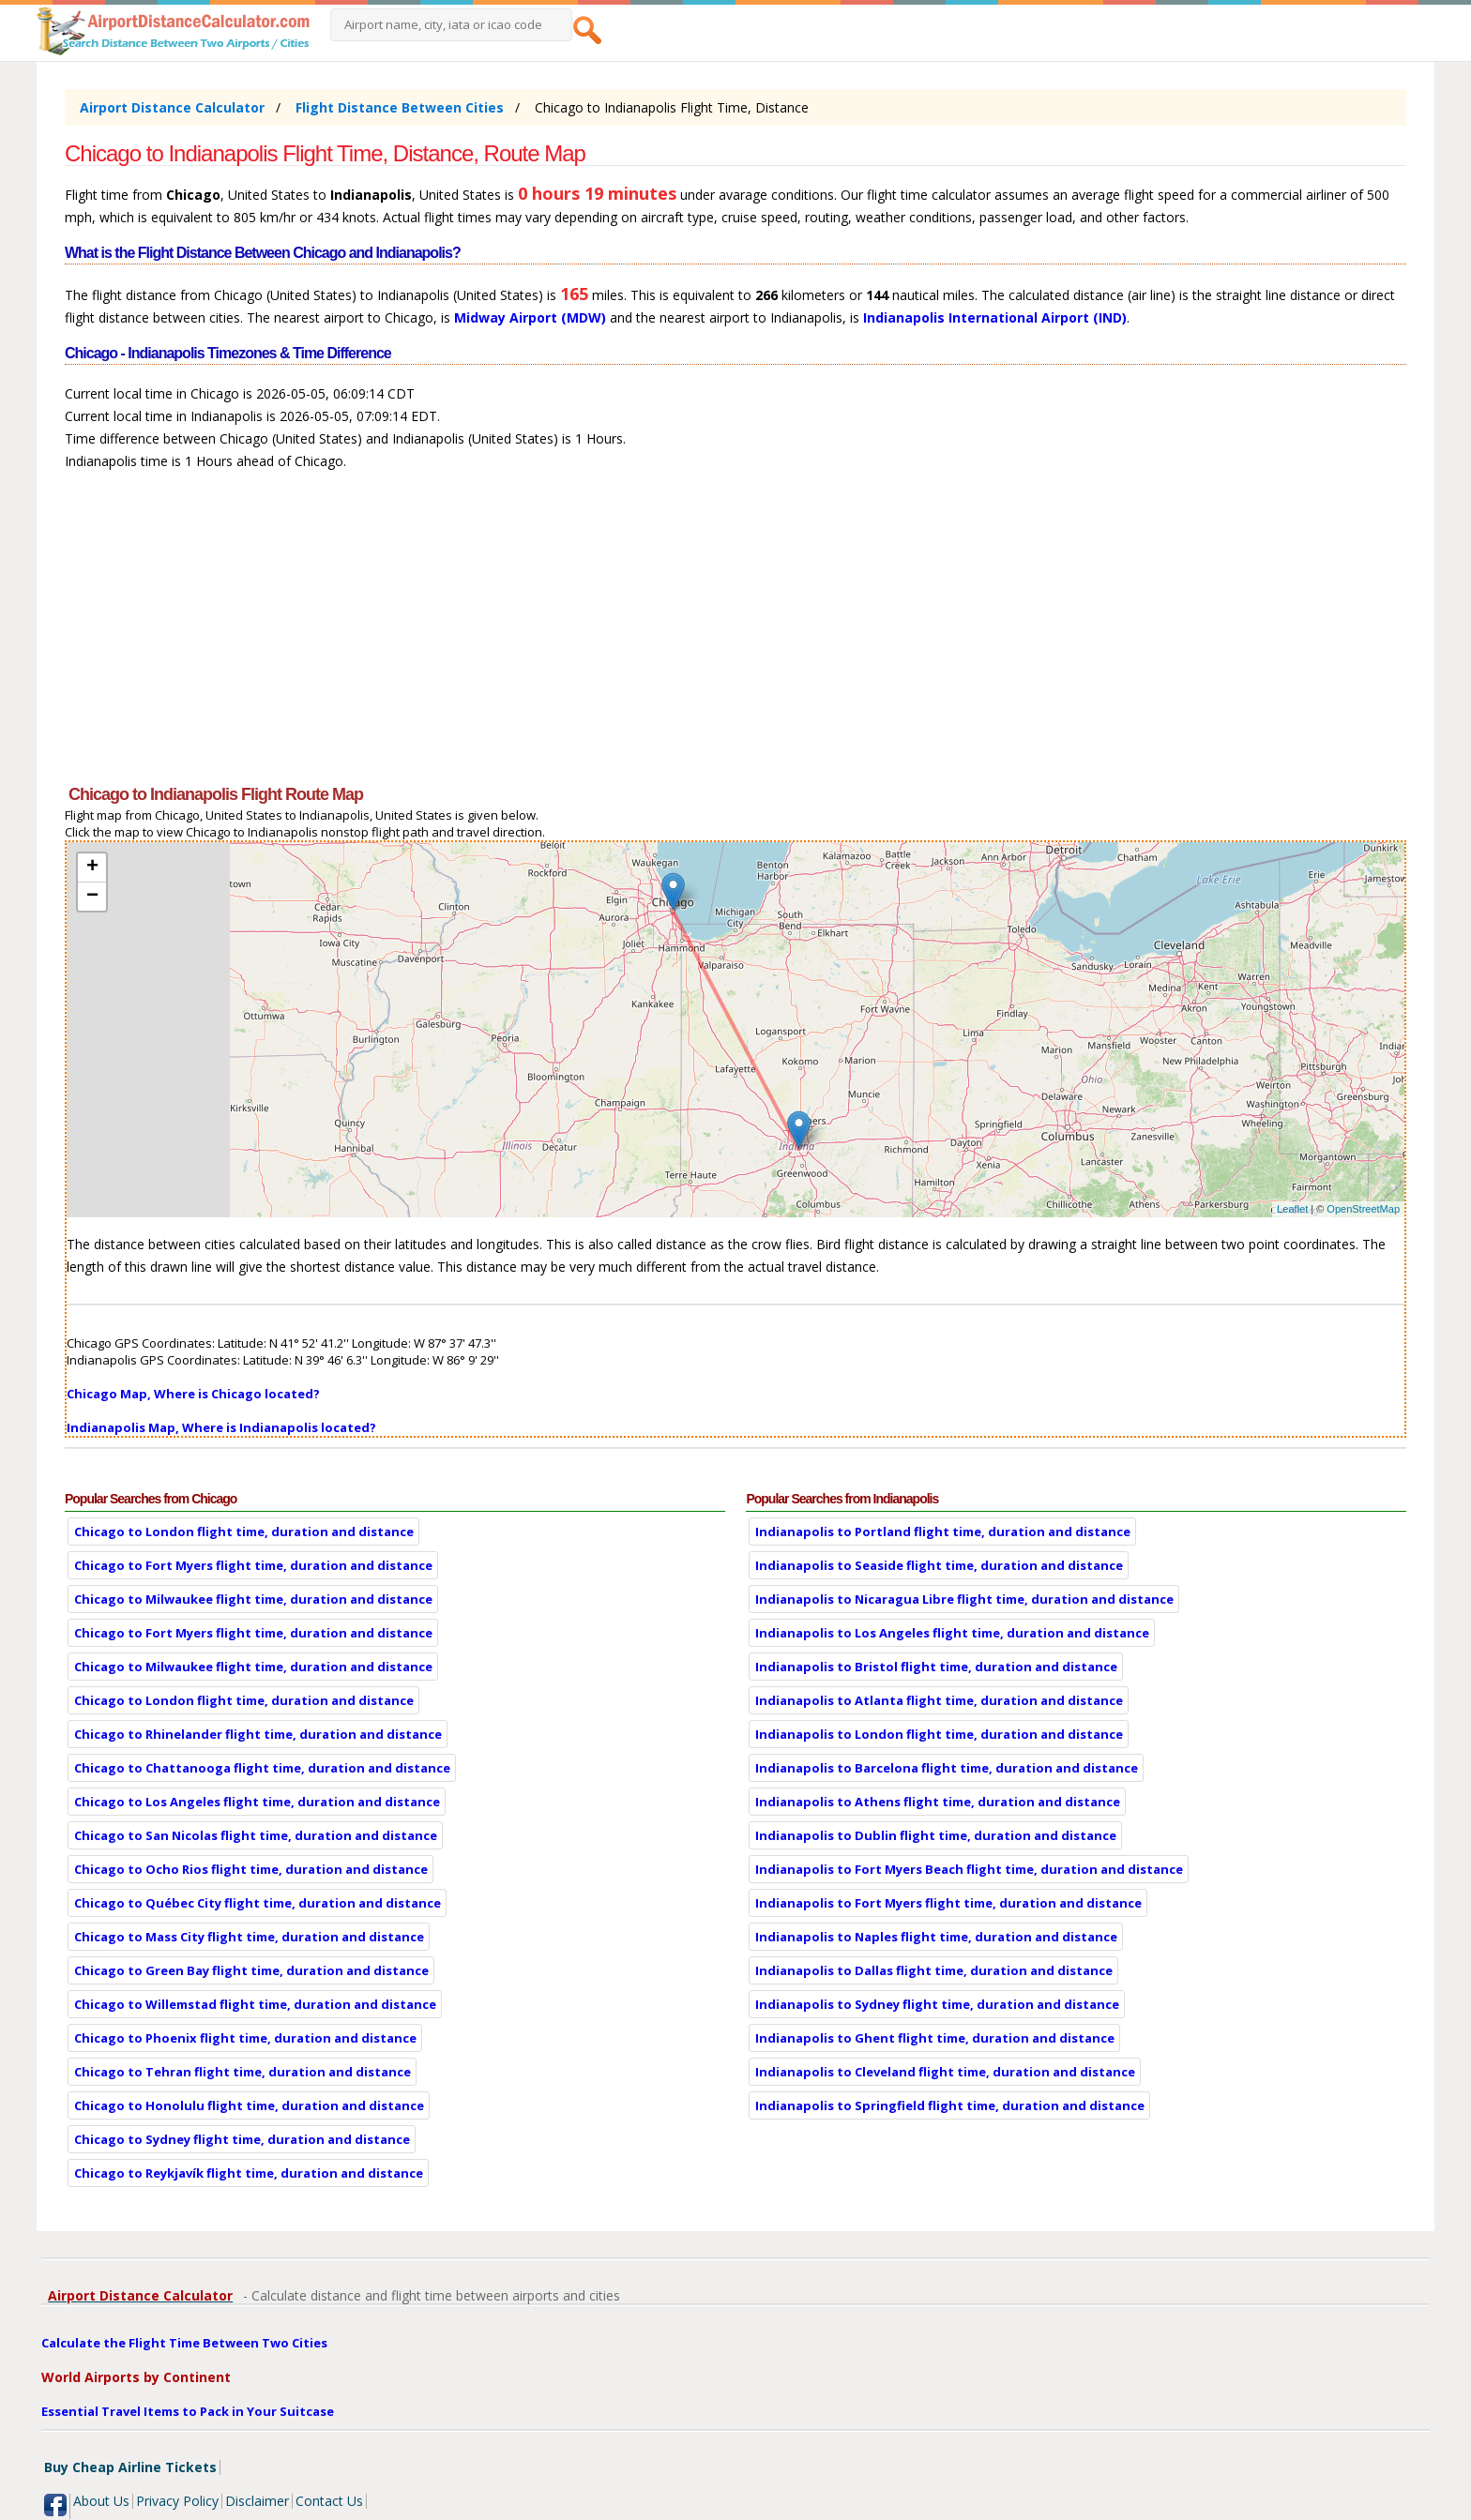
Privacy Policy (177, 2501)
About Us (101, 2501)
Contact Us (329, 2501)
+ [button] (92, 867)
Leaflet (1292, 1209)
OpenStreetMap (1363, 1209)
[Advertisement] (627, 636)
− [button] (92, 897)
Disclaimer (257, 2501)
